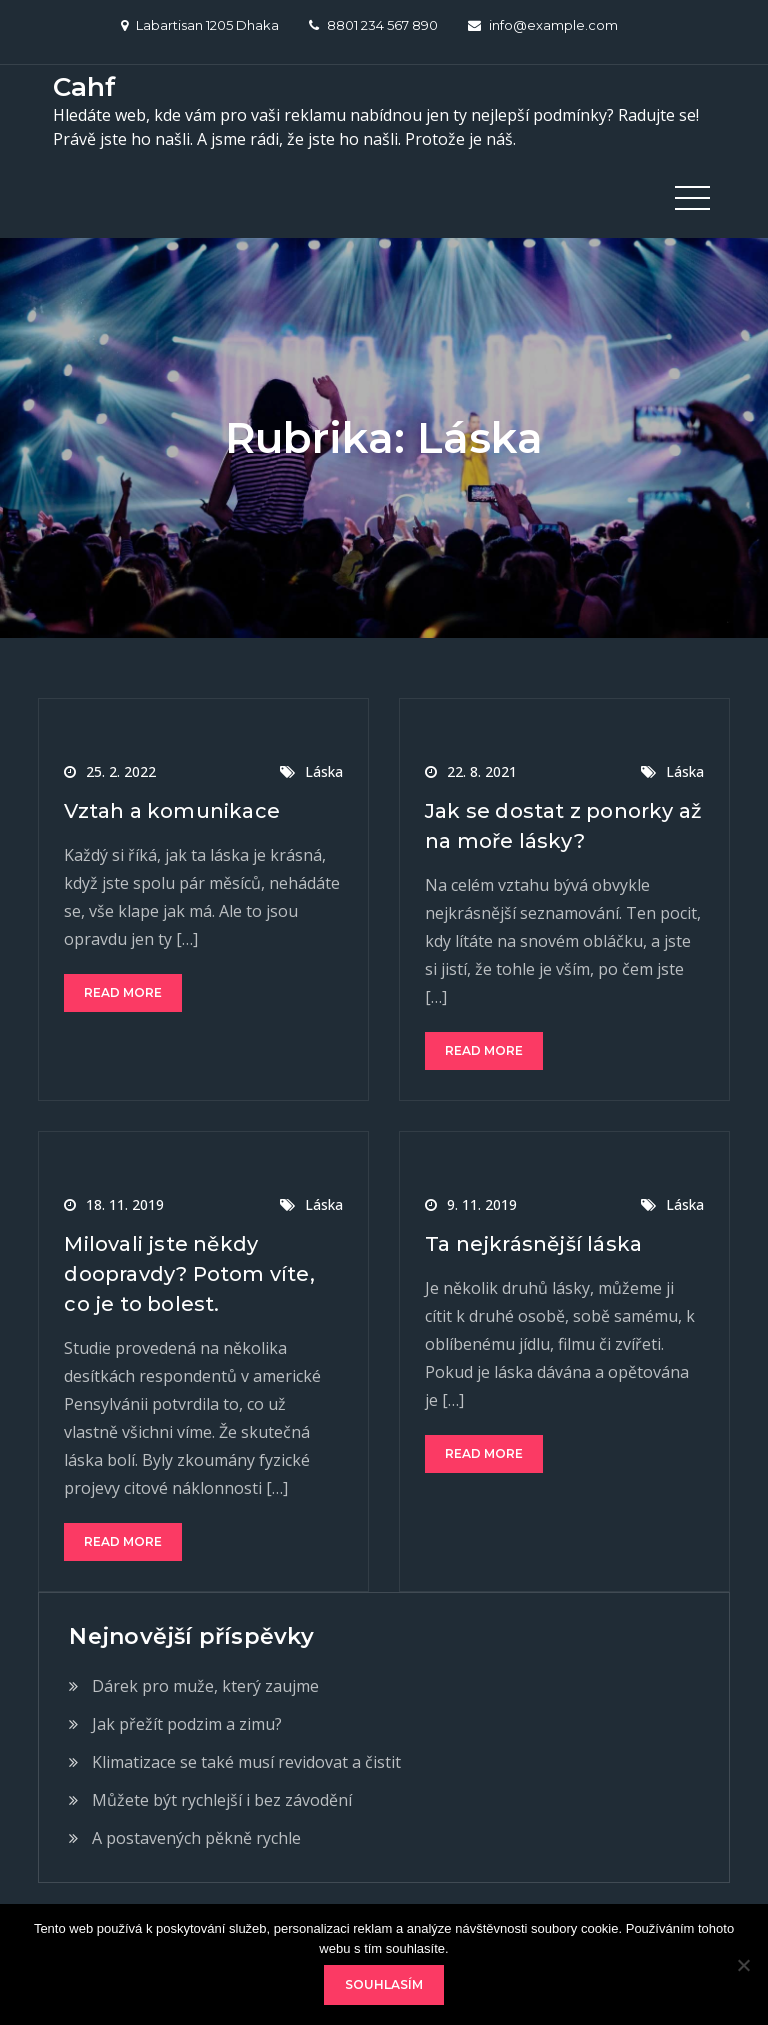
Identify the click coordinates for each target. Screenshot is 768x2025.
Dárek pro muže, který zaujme (205, 1686)
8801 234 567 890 (373, 25)
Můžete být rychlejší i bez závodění (222, 1800)
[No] (743, 1965)
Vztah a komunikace (172, 811)
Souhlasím (384, 1984)
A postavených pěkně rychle (196, 1838)
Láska (324, 771)
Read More (123, 992)
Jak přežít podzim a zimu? (187, 1724)
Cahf (84, 87)
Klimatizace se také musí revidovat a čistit (246, 1762)
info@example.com (543, 25)
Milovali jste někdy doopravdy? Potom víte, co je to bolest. (189, 1274)
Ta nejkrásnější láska (533, 1244)
